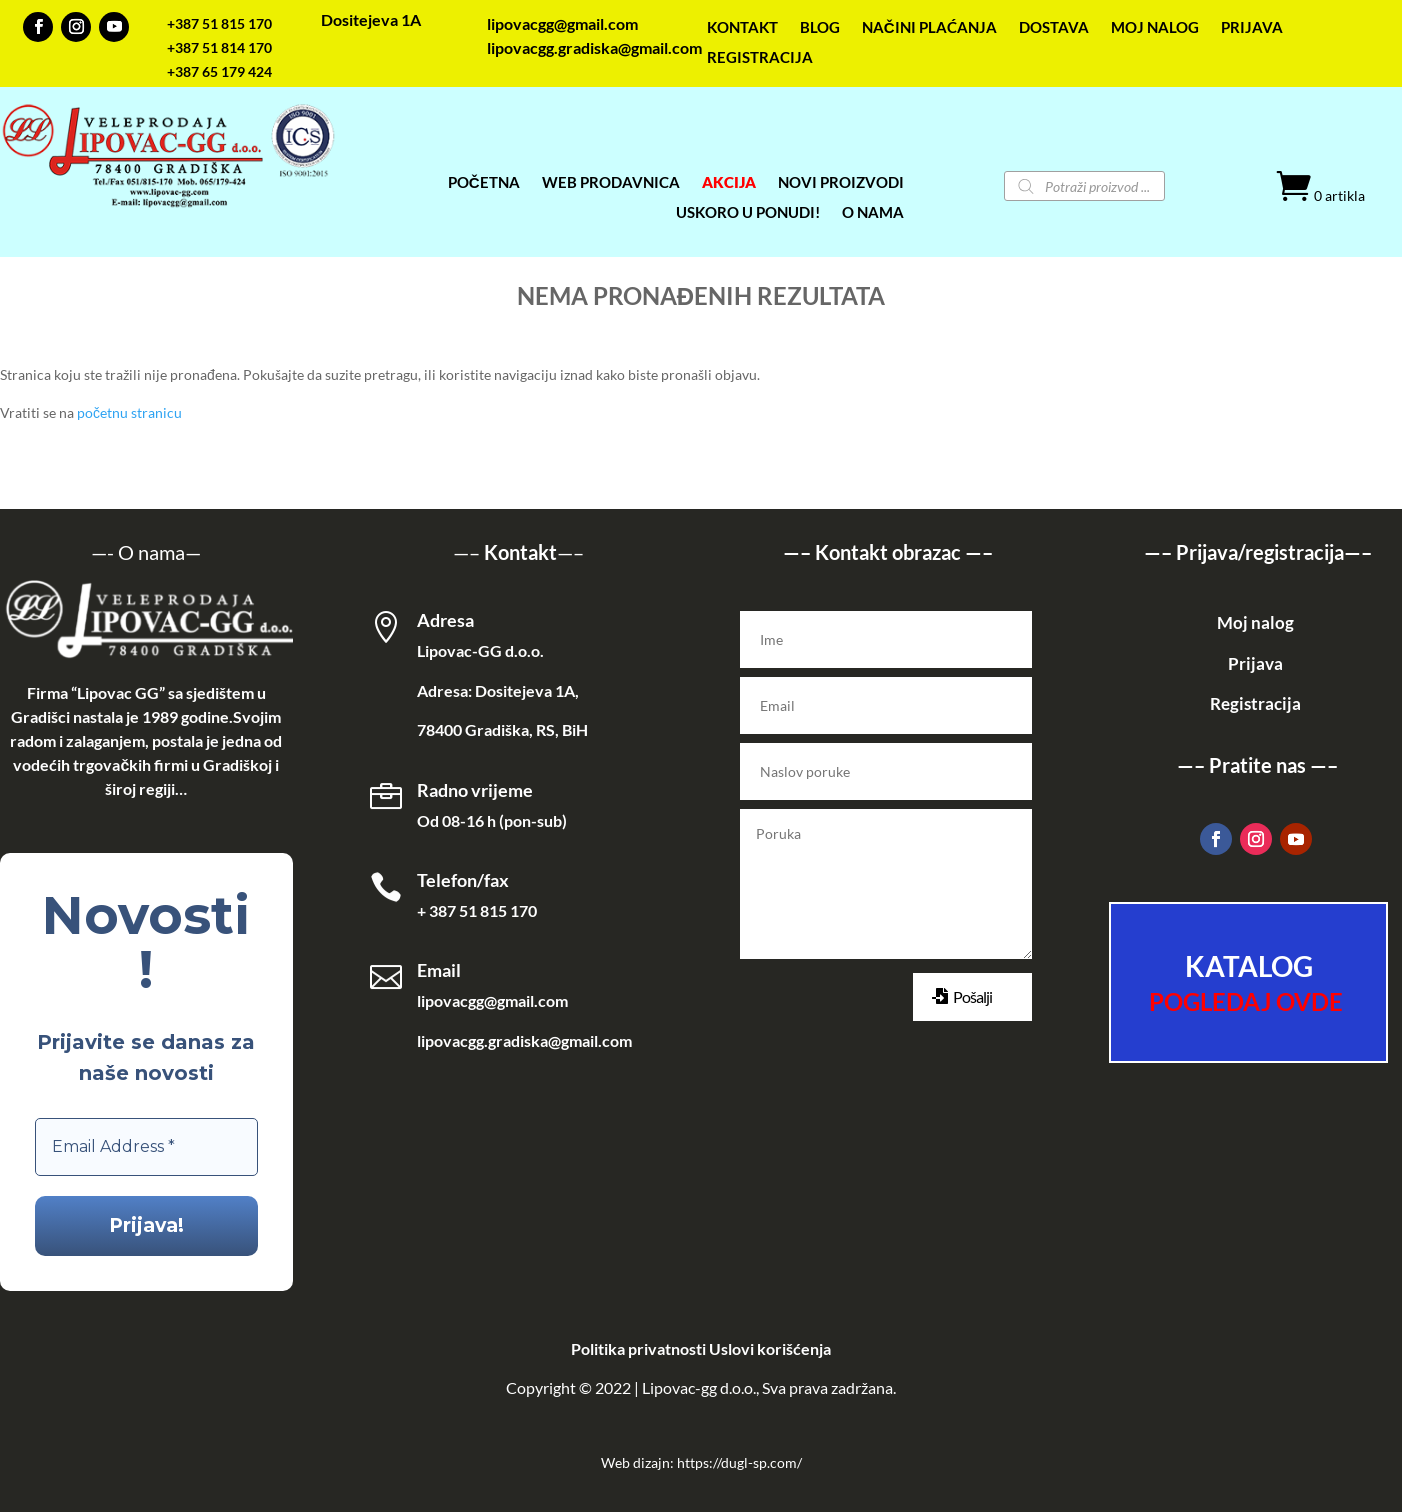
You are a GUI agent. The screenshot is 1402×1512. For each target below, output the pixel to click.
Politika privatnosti (638, 1348)
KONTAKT (742, 28)
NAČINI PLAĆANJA (929, 28)
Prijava (1255, 663)
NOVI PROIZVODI (841, 183)
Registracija (1255, 703)
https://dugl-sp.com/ (739, 1462)
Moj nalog (1255, 622)
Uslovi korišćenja (770, 1348)
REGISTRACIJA (760, 58)
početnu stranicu (129, 412)
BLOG (820, 28)
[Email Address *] (146, 1147)
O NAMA (873, 213)
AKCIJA (729, 183)
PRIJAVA (1252, 28)
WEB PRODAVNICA (611, 183)
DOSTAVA (1054, 28)
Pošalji (972, 996)
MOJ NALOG (1155, 28)
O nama (151, 552)
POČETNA (484, 183)
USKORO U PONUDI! (748, 213)
